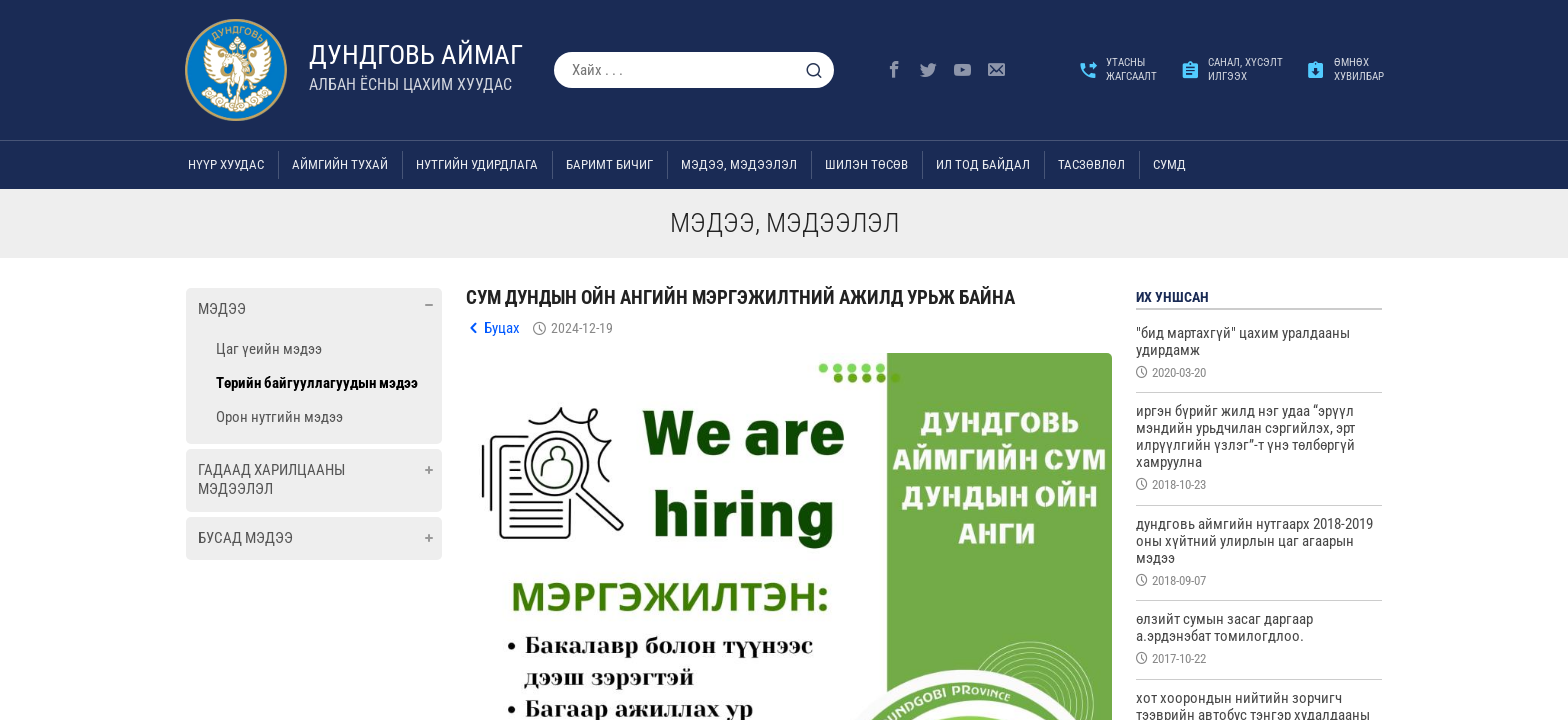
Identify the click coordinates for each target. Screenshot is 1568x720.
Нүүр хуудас (226, 164)
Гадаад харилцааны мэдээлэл (271, 480)
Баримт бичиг (609, 164)
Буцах (502, 328)
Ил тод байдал (983, 164)
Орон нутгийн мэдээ (279, 417)
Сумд (1169, 164)
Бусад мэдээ (245, 538)
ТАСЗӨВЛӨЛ (1091, 164)
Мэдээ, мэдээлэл (739, 164)
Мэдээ (222, 309)
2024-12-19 (582, 328)
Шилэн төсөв (866, 164)
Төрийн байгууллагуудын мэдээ (317, 383)
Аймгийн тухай (340, 164)
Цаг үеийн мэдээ (269, 349)
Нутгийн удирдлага (477, 164)
